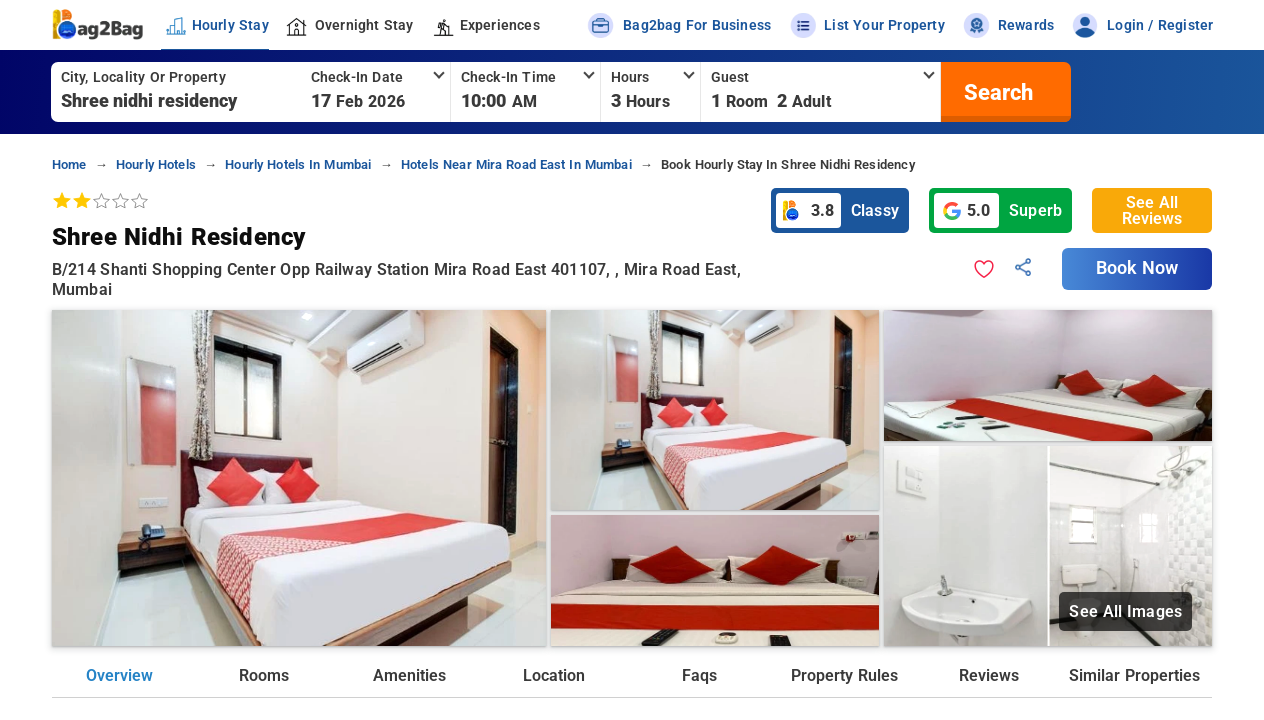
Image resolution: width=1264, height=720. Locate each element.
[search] (996, 92)
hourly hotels (156, 164)
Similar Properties (1134, 675)
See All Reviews (1152, 210)
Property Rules (844, 675)
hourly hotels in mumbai (298, 164)
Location (554, 675)
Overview (119, 675)
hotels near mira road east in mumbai (516, 164)
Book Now (1137, 268)
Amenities (409, 675)
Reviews (989, 675)
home (69, 164)
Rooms (264, 675)
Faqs (699, 675)
